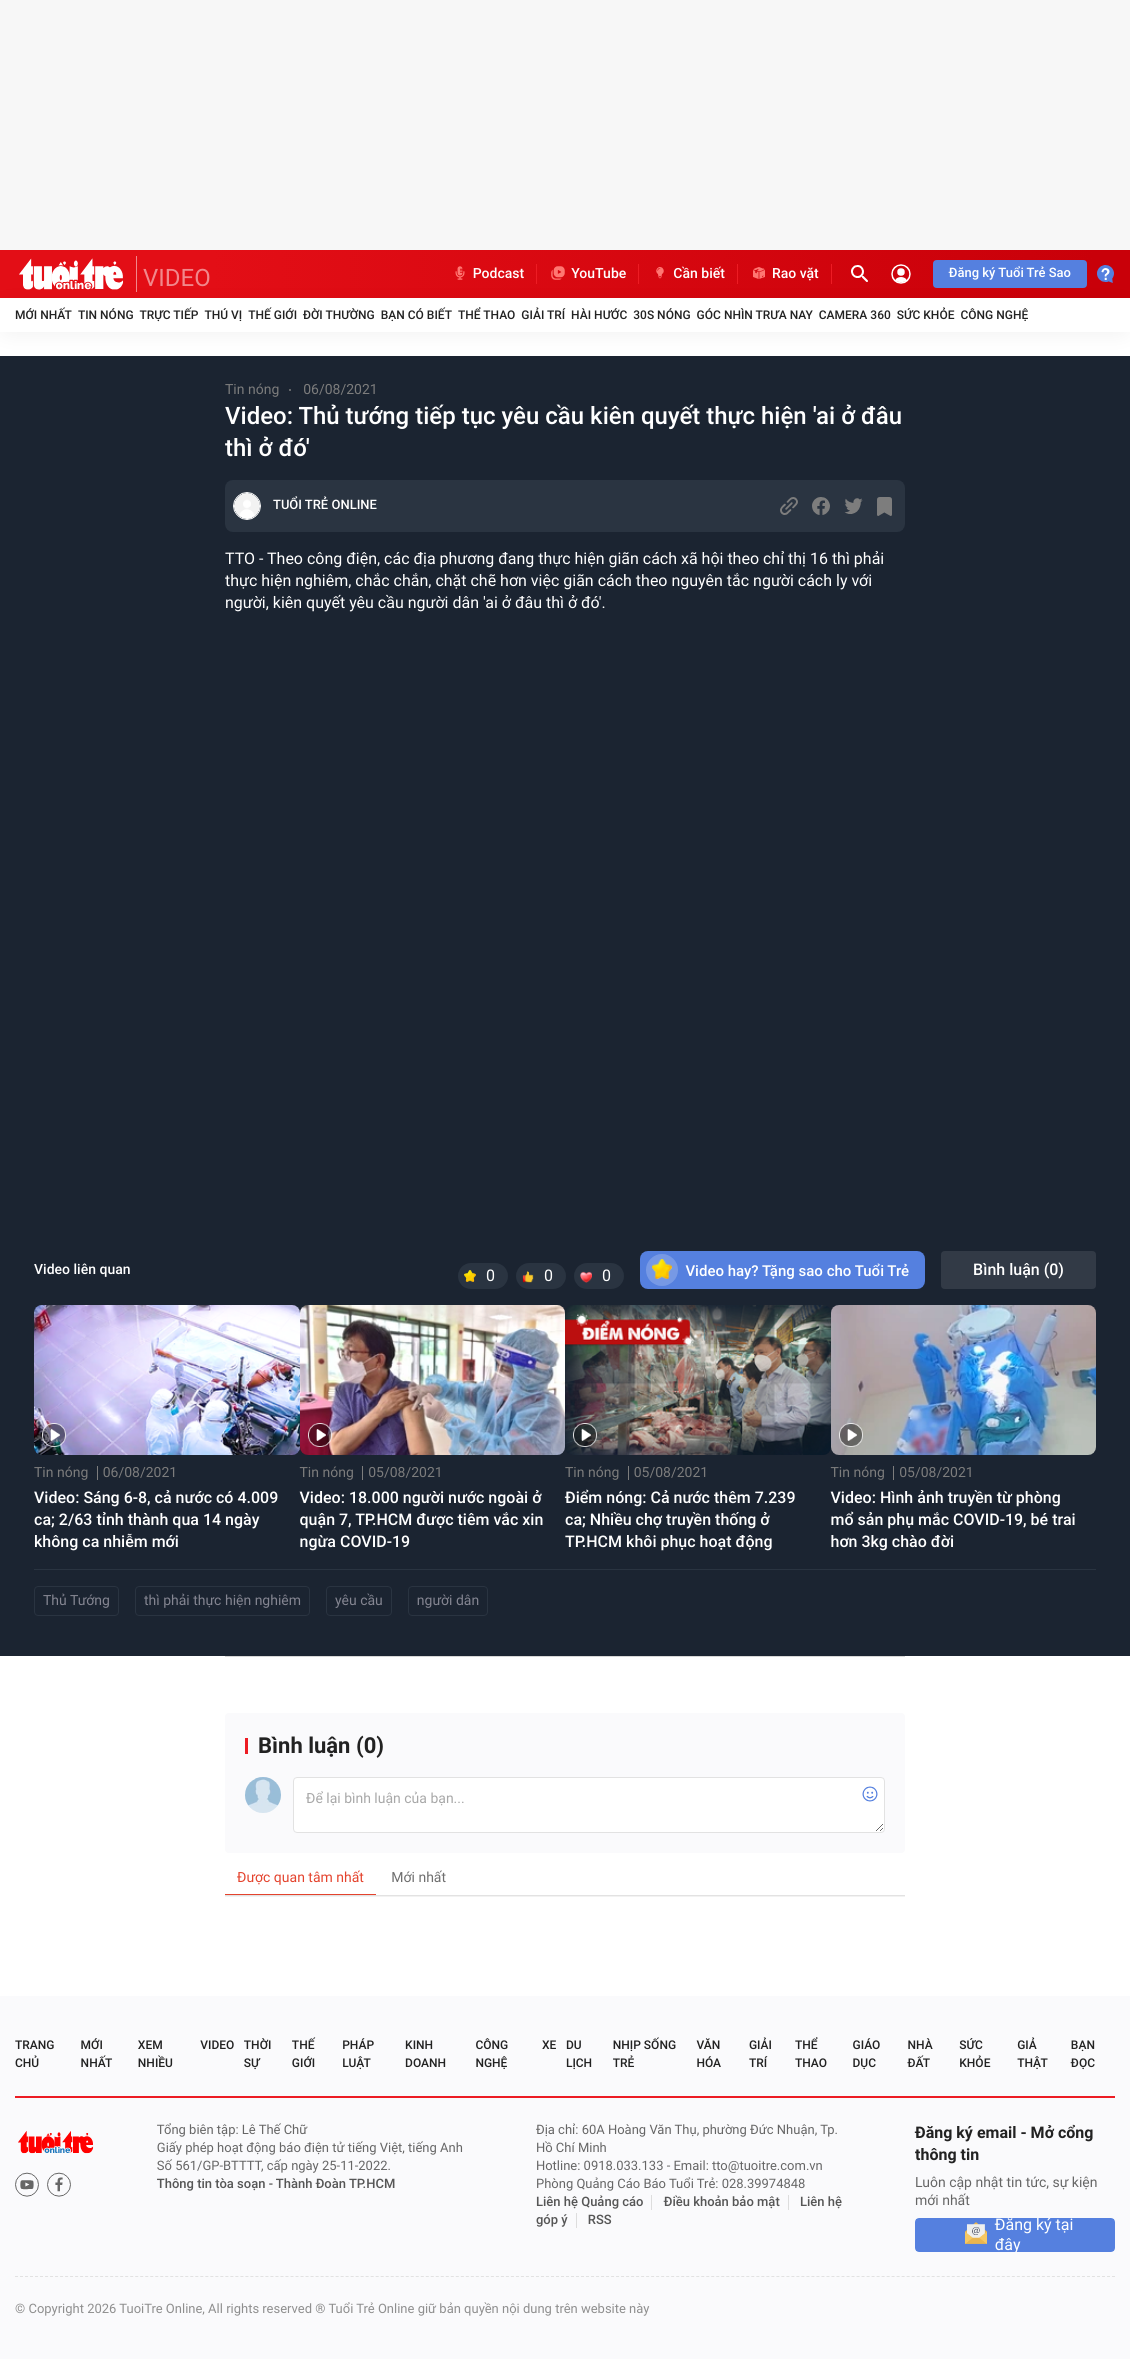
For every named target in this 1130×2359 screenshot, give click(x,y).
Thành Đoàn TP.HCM (335, 2184)
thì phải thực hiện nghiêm (222, 1601)
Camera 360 (855, 315)
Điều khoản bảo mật (722, 2202)
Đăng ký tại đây (1034, 2235)
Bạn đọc (1083, 2054)
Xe (549, 2045)
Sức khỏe (926, 315)
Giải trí (543, 315)
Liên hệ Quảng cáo (590, 2202)
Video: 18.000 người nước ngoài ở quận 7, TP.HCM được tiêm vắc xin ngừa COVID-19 (422, 1519)
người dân (448, 1601)
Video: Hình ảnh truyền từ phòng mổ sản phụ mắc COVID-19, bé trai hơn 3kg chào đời (953, 1519)
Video (217, 2045)
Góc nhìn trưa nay (755, 315)
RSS (600, 2220)
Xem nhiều (155, 2054)
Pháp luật (358, 2054)
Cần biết (688, 274)
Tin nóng (106, 315)
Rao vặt (784, 274)
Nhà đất (919, 2054)
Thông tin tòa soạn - (216, 2184)
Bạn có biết (416, 315)
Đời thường (339, 315)
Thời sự (258, 2054)
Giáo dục (867, 2054)
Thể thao (486, 315)
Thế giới (272, 315)
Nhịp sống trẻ (644, 2054)
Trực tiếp (169, 315)
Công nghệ (994, 315)
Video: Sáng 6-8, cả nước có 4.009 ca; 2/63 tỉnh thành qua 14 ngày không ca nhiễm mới (156, 1519)
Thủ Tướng (76, 1601)
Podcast (488, 274)
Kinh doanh (425, 2054)
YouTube (587, 274)
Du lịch (579, 2054)
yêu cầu (359, 1601)
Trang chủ (34, 2054)
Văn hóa (708, 2054)
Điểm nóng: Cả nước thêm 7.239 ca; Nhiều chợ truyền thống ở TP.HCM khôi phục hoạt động (680, 1519)
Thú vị (223, 315)
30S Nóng (661, 315)
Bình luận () (1018, 1269)
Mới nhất (43, 315)
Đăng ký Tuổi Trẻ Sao (1010, 273)
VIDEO (177, 278)
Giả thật (1032, 2054)
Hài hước (599, 315)
